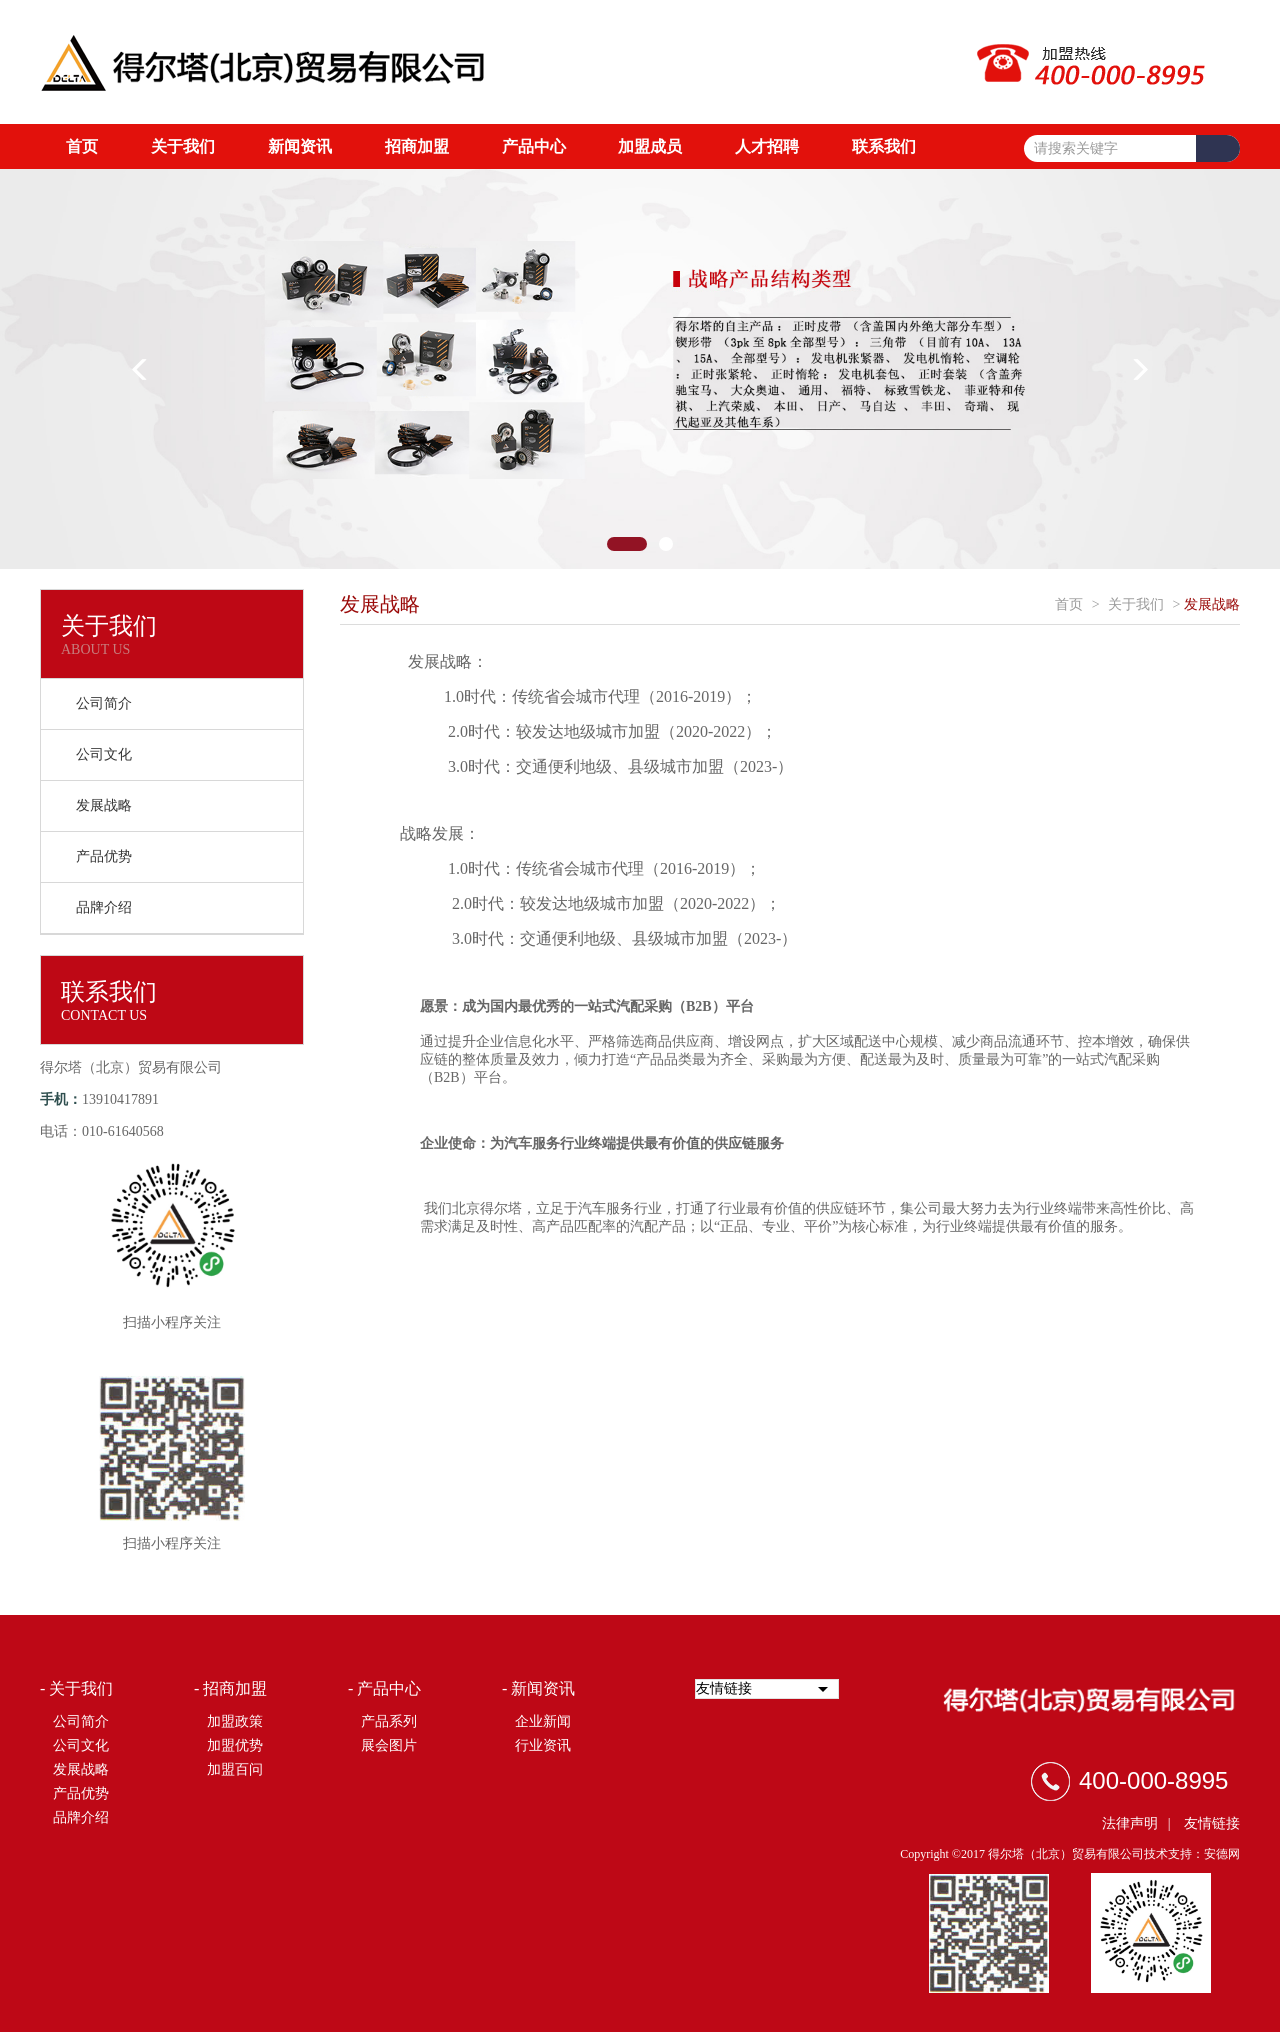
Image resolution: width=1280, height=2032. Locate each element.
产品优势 (104, 856)
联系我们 (884, 146)
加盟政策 (235, 1721)
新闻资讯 (300, 146)
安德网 (1222, 1854)
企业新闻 (543, 1721)
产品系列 (389, 1721)
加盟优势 (235, 1745)
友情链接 (1212, 1823)
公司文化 (104, 754)
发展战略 (104, 805)
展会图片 (389, 1745)
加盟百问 (235, 1769)
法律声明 (1130, 1823)
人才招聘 (767, 146)
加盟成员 (650, 146)
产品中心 (534, 146)
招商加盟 (417, 146)
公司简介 (104, 703)
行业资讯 (543, 1745)
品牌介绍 (104, 907)
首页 (82, 146)
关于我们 (183, 146)
